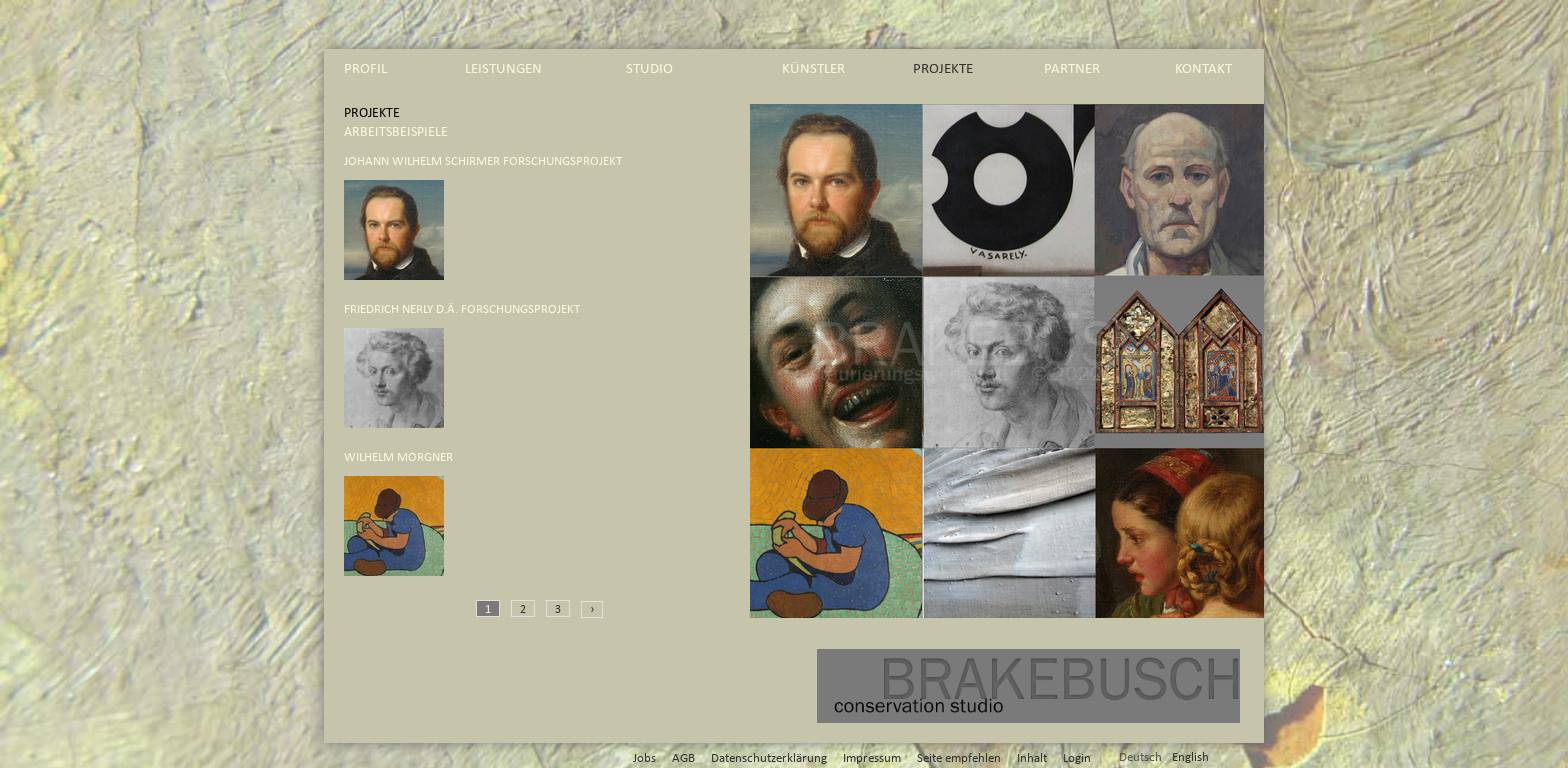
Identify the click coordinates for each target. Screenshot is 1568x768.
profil (365, 68)
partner (1072, 68)
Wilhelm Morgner (398, 457)
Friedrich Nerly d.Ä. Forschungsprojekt (462, 309)
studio (649, 68)
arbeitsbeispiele (396, 132)
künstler (813, 68)
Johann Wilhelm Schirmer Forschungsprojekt (483, 161)
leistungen (503, 68)
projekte (943, 68)
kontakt (1203, 68)
